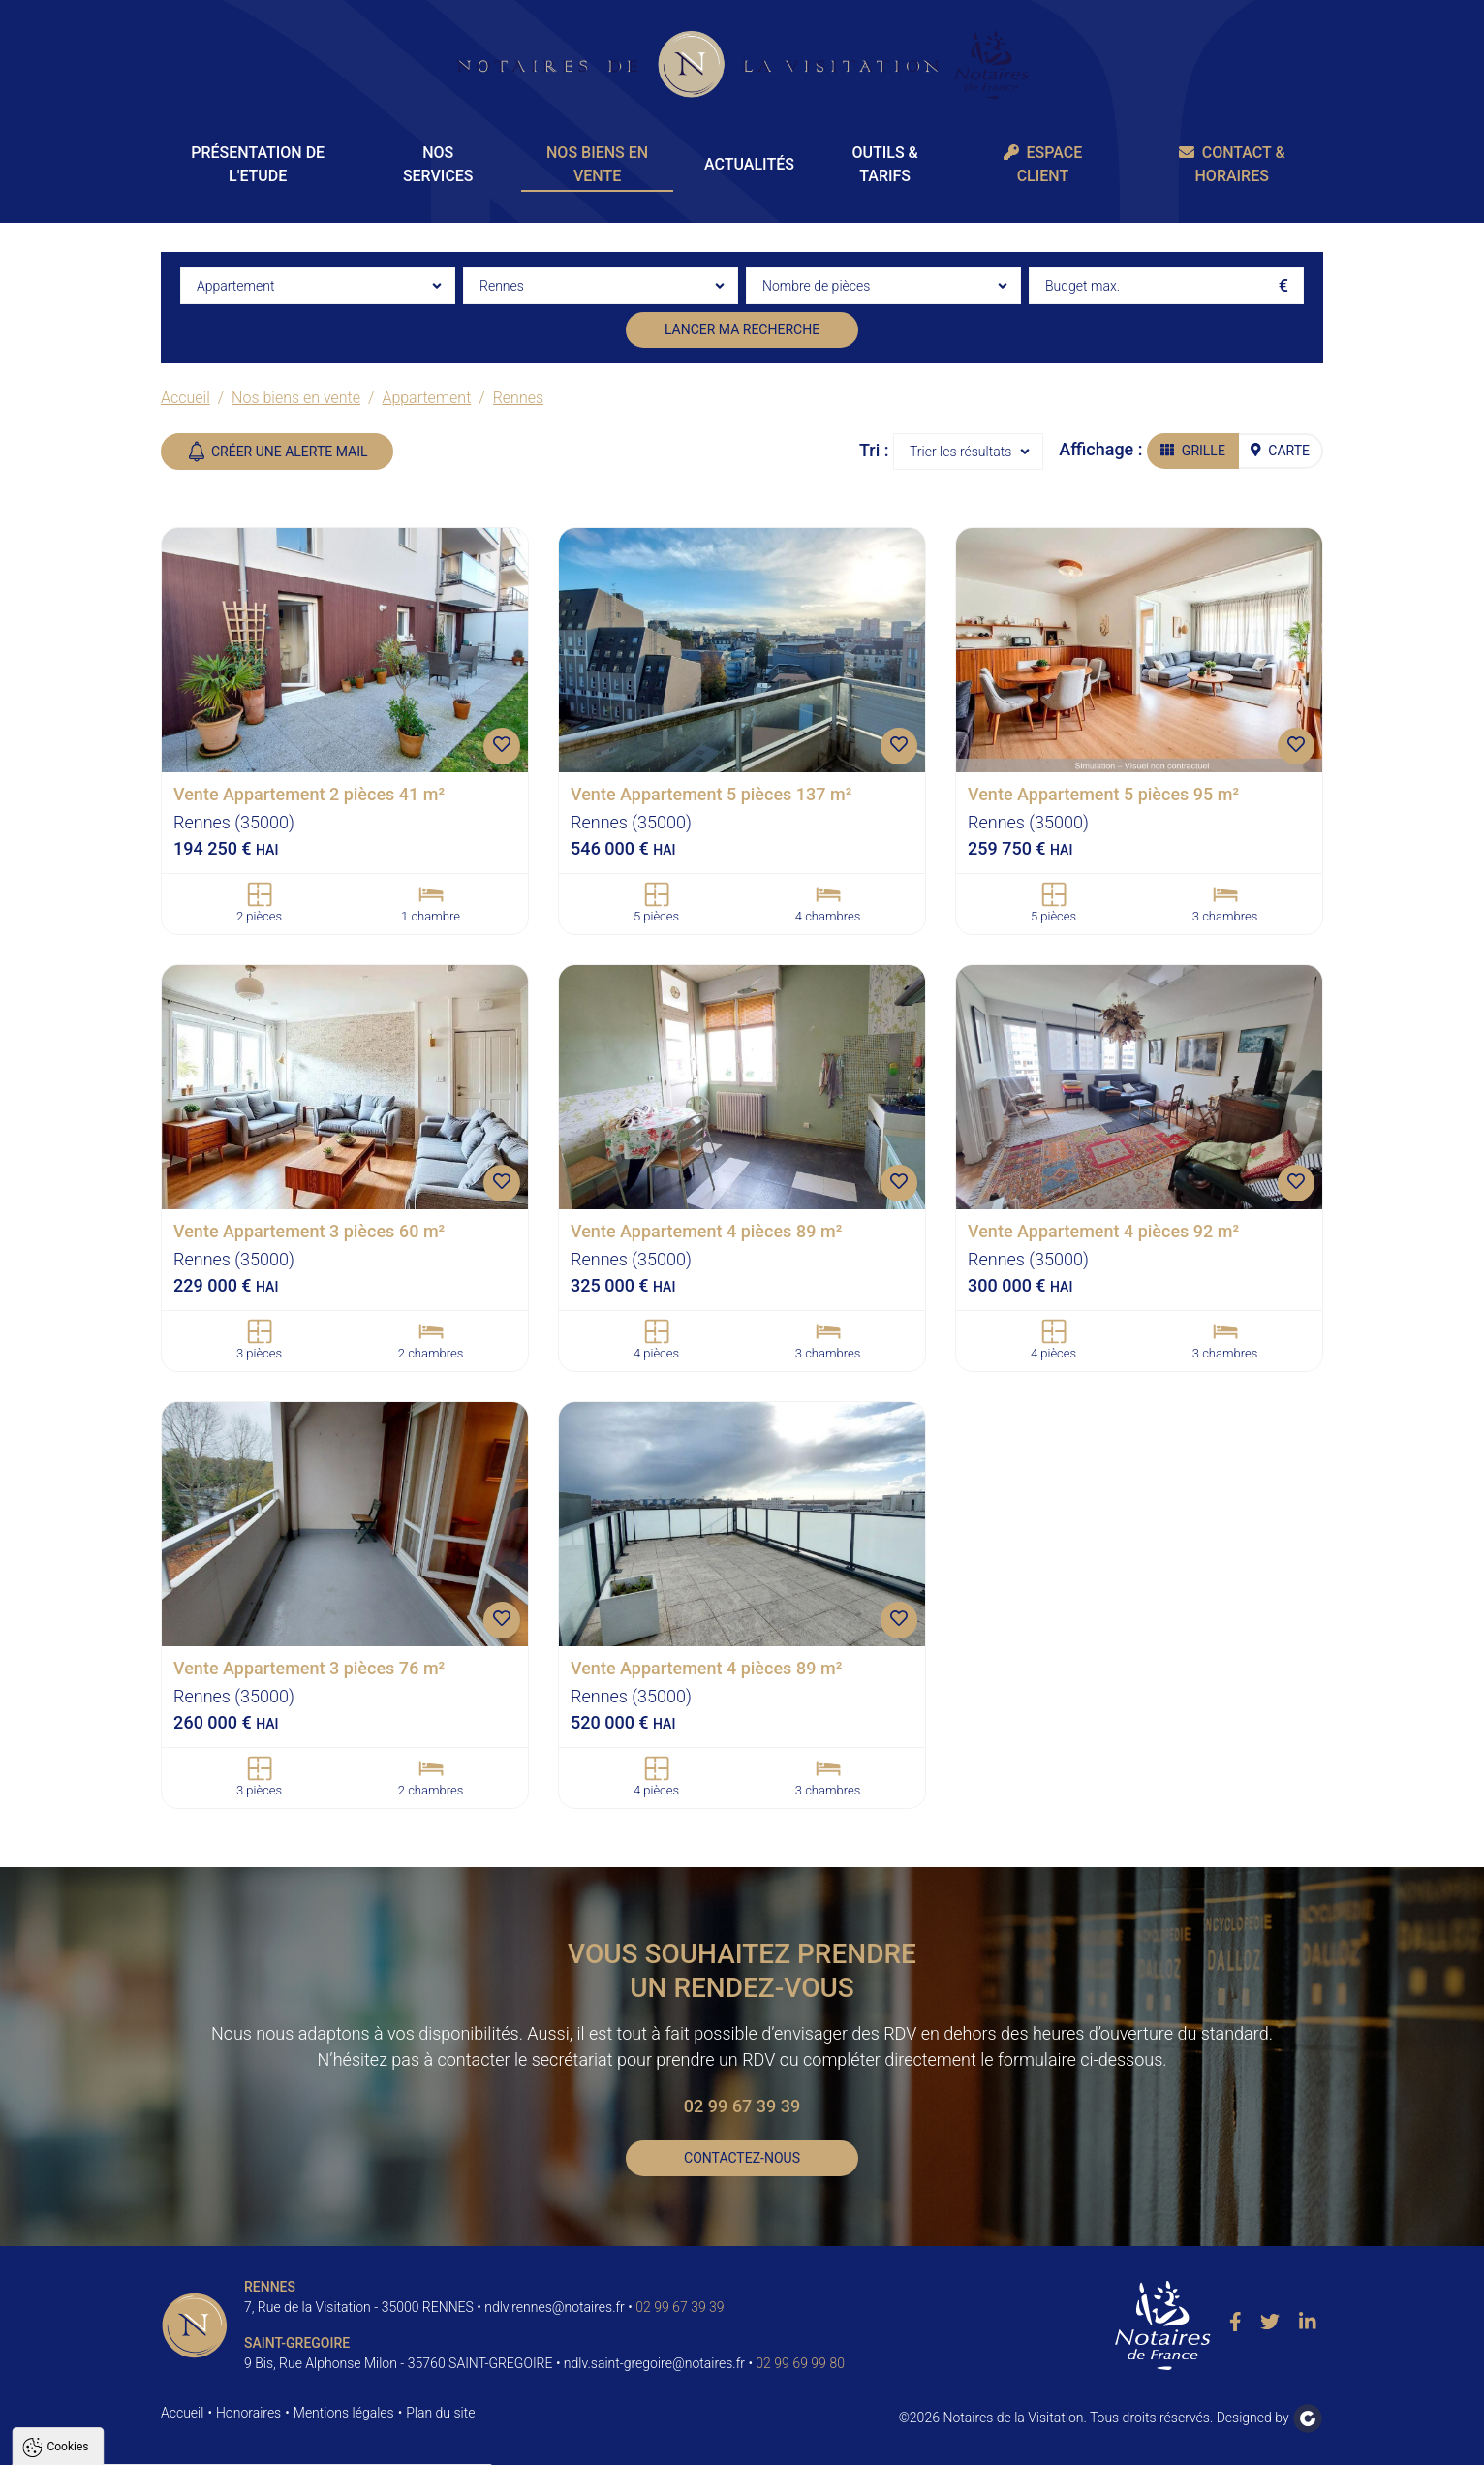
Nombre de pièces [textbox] (816, 286)
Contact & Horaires (1232, 164)
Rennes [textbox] (501, 286)
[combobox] (317, 285)
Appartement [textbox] (235, 286)
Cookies (67, 2210)
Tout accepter (137, 2442)
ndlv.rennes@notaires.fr (554, 2307)
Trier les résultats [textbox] (960, 451)
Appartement (426, 398)
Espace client (1043, 164)
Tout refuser (258, 2442)
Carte (1280, 450)
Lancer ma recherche (742, 329)
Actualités (749, 164)
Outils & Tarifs (884, 164)
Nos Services (438, 164)
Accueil (185, 398)
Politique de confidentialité (109, 2394)
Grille (1192, 450)
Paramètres (372, 2442)
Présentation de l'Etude (258, 164)
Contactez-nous (742, 2158)
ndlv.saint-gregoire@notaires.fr (654, 2363)
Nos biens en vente (597, 164)
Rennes (518, 398)
